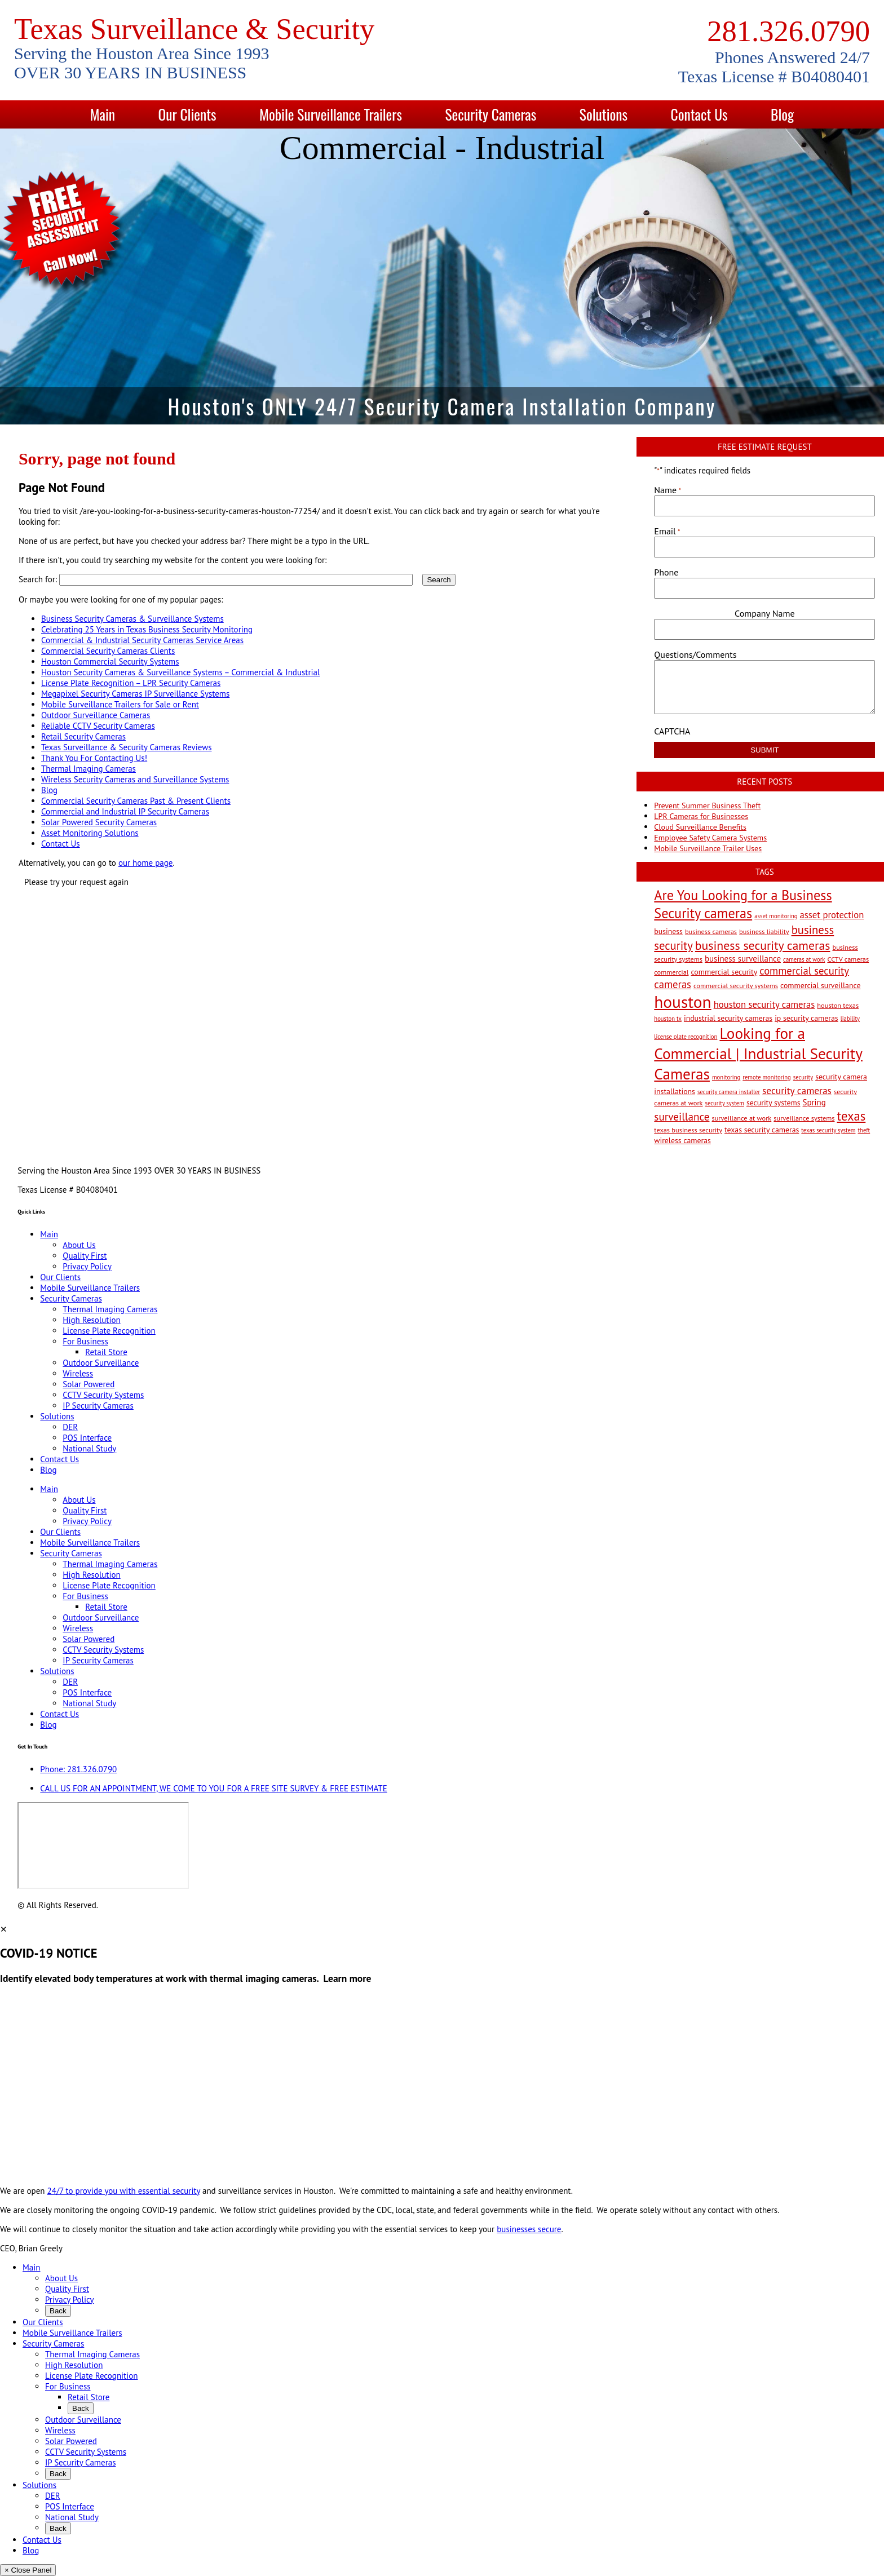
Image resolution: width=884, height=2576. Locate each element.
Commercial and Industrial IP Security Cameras (125, 811)
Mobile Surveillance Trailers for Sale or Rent (120, 704)
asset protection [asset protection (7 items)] (832, 915)
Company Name (764, 613)
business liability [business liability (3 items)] (764, 931)
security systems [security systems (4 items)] (773, 1102)
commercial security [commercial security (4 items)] (724, 972)
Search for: (38, 579)
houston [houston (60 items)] (682, 1001)
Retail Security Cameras (83, 736)
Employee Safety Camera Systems (710, 838)
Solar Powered (88, 1384)
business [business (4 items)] (668, 931)
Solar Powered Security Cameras (99, 822)
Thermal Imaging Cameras (88, 768)
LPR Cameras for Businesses (701, 816)
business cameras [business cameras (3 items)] (711, 931)
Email (667, 531)
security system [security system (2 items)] (724, 1103)
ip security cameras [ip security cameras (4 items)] (806, 1018)
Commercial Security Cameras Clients (108, 650)
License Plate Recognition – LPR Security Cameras (130, 683)
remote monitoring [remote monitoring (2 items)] (766, 1077)
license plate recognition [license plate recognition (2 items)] (685, 1037)
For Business (85, 1341)
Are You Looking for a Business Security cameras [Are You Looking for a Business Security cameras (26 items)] (743, 904)
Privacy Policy (87, 1266)
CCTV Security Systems (103, 1394)
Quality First (85, 1255)
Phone (666, 572)
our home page (145, 862)
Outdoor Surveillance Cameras (95, 715)
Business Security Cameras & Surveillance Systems (132, 618)
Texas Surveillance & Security (194, 28)
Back (58, 2311)
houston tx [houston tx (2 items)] (668, 1019)
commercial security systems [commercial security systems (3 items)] (735, 985)
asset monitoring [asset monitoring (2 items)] (775, 916)
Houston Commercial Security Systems (110, 661)
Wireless (78, 1373)
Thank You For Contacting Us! (94, 758)
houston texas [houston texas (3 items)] (838, 1005)
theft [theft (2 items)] (864, 1130)
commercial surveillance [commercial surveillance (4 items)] (820, 985)
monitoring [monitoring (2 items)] (726, 1077)
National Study (89, 1448)
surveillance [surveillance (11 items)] (681, 1116)
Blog (782, 114)
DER (70, 1427)
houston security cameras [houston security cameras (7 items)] (764, 1004)
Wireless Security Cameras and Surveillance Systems (135, 779)
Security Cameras (491, 114)
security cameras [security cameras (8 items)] (797, 1090)
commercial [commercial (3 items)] (671, 971)
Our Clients (187, 114)
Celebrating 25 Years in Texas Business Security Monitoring (147, 629)
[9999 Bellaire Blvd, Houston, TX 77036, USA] (103, 1845)
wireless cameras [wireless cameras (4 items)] (682, 1140)
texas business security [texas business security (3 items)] (688, 1129)
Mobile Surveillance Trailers (330, 114)
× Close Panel (28, 2570)
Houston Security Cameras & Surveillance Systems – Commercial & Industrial (180, 672)
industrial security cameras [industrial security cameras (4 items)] (728, 1018)
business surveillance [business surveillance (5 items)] (743, 958)
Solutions (603, 114)
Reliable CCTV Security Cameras (98, 725)
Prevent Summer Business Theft (707, 805)
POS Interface (87, 1437)
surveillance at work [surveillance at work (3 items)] (741, 1117)
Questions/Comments (695, 654)
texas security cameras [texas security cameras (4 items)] (761, 1130)
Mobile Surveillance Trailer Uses (708, 848)
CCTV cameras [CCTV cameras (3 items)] (848, 958)
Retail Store (106, 1352)
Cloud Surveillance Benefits (700, 827)
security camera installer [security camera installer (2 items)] (728, 1092)
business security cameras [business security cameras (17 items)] (762, 945)
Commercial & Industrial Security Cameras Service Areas (142, 640)
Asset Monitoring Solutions (90, 832)
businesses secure (529, 2229)
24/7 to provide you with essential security (123, 2190)
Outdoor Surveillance (101, 1362)
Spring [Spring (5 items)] (814, 1102)
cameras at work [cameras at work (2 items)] (804, 959)
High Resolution (91, 1319)
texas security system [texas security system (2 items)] (828, 1130)
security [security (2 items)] (803, 1077)
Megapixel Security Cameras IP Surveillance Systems (135, 693)
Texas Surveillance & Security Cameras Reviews (126, 747)
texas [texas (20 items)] (851, 1116)
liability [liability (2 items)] (850, 1019)
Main (102, 114)
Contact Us (699, 114)
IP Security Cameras (98, 1405)
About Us (79, 1245)
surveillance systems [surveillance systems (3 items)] (804, 1117)
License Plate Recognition (109, 1330)
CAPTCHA (672, 731)
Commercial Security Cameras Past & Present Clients (136, 800)
